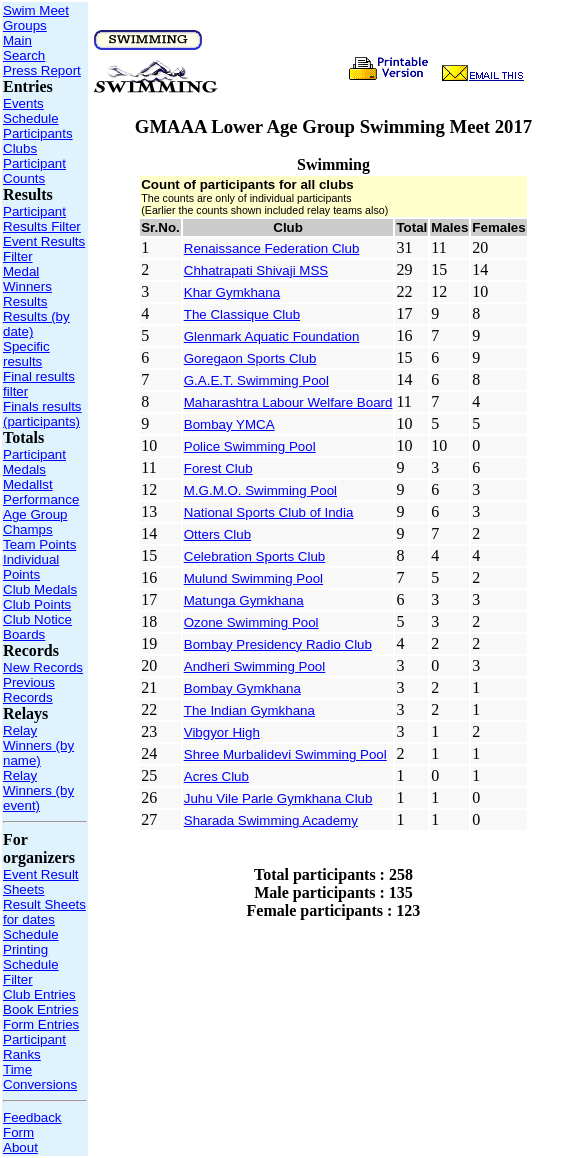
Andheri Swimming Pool (255, 666)
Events (23, 103)
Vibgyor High (222, 732)
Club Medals (40, 589)
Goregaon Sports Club (250, 358)
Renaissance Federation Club (272, 248)
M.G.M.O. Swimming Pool (260, 490)
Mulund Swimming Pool (253, 578)
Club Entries (39, 994)
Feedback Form (32, 1125)
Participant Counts (34, 171)
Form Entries (41, 1024)
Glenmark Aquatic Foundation (272, 336)
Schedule (31, 118)
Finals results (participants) (42, 414)
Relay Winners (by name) (38, 745)
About (20, 1147)
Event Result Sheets (41, 882)
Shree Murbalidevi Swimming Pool (285, 754)
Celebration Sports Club (255, 556)
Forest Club (218, 468)
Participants (38, 133)
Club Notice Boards (37, 627)
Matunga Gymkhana (244, 600)
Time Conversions (40, 1077)
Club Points (37, 604)
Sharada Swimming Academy (271, 820)
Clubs (20, 148)
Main (17, 40)
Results (25, 301)
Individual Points (31, 567)
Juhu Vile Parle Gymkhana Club (278, 798)
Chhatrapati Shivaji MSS (256, 270)
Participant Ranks (34, 1047)
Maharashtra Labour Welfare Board (288, 402)
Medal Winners (27, 279)
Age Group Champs (35, 522)
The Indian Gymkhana (249, 710)
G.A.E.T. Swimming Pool (256, 380)
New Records (43, 667)
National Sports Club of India (269, 512)
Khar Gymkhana (232, 292)
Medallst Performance (41, 492)
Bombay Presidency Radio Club (278, 644)
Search (24, 55)
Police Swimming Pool (250, 446)
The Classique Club (242, 314)
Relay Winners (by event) (38, 790)
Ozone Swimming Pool (251, 622)
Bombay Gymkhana (242, 688)
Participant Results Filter (42, 219)
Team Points (39, 544)
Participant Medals (34, 462)
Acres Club (216, 776)
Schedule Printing (31, 942)
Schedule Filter (31, 972)
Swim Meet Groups (36, 18)
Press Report (42, 70)
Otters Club (217, 534)
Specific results (26, 354)
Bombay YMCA (229, 424)
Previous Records (29, 690)
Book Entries (41, 1009)
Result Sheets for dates (44, 912)
